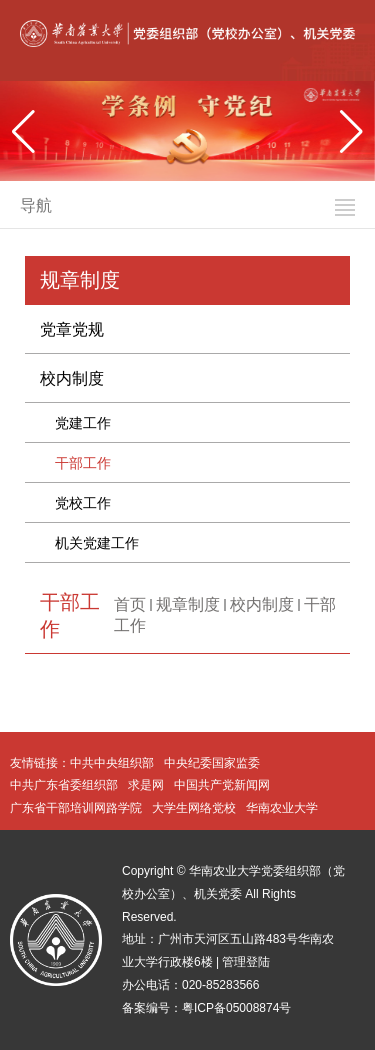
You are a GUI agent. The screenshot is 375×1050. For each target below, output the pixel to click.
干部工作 (83, 463)
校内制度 (72, 378)
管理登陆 (246, 962)
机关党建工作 (97, 543)
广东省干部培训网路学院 (76, 808)
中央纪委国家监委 (212, 763)
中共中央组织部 (112, 763)
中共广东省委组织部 (64, 785)
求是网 (146, 785)
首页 (130, 604)
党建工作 (83, 423)
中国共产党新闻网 (222, 785)
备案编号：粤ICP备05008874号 (206, 1008)
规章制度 (188, 604)
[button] (351, 132)
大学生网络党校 (194, 808)
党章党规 (72, 329)
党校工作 (83, 503)
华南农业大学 (282, 808)
